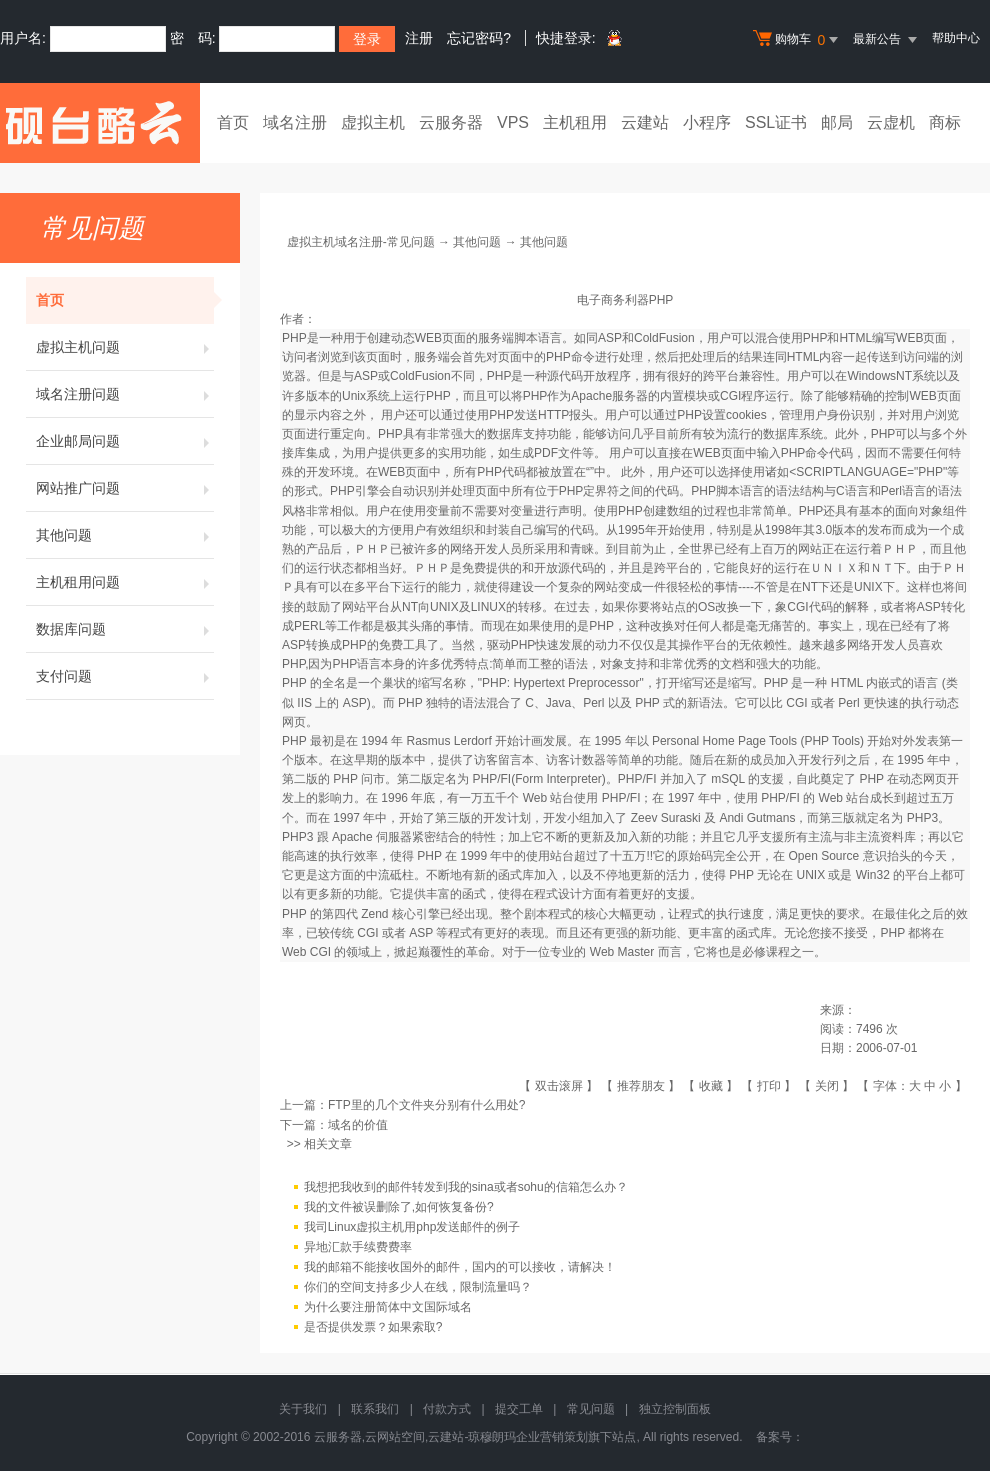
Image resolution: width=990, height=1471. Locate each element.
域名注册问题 (125, 394)
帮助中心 (956, 38)
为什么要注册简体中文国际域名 (388, 1307)
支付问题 (125, 676)
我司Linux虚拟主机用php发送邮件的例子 (412, 1227)
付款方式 (447, 1409)
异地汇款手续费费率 (358, 1247)
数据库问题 (125, 629)
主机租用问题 (125, 582)
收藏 (711, 1086)
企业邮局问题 (125, 441)
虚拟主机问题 (125, 347)
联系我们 (375, 1409)
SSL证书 (776, 122)
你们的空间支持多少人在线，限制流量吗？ (418, 1287)
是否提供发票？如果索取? (373, 1327)
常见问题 (591, 1409)
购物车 (798, 40)
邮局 (837, 122)
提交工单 (519, 1409)
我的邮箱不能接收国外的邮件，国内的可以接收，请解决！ (460, 1267)
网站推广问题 (125, 488)
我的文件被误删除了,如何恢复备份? (399, 1207)
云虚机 (891, 122)
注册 (419, 38)
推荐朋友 (641, 1086)
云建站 (645, 122)
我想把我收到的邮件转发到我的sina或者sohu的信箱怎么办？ (466, 1187)
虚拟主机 (373, 122)
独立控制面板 (675, 1409)
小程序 (707, 122)
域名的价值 (358, 1125)
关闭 (827, 1086)
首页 (233, 122)
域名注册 (295, 122)
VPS (513, 122)
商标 (945, 122)
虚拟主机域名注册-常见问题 (361, 242)
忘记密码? (479, 38)
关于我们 (303, 1409)
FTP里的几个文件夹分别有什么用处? (426, 1105)
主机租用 (575, 122)
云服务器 (451, 122)
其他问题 (125, 535)
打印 (769, 1086)
